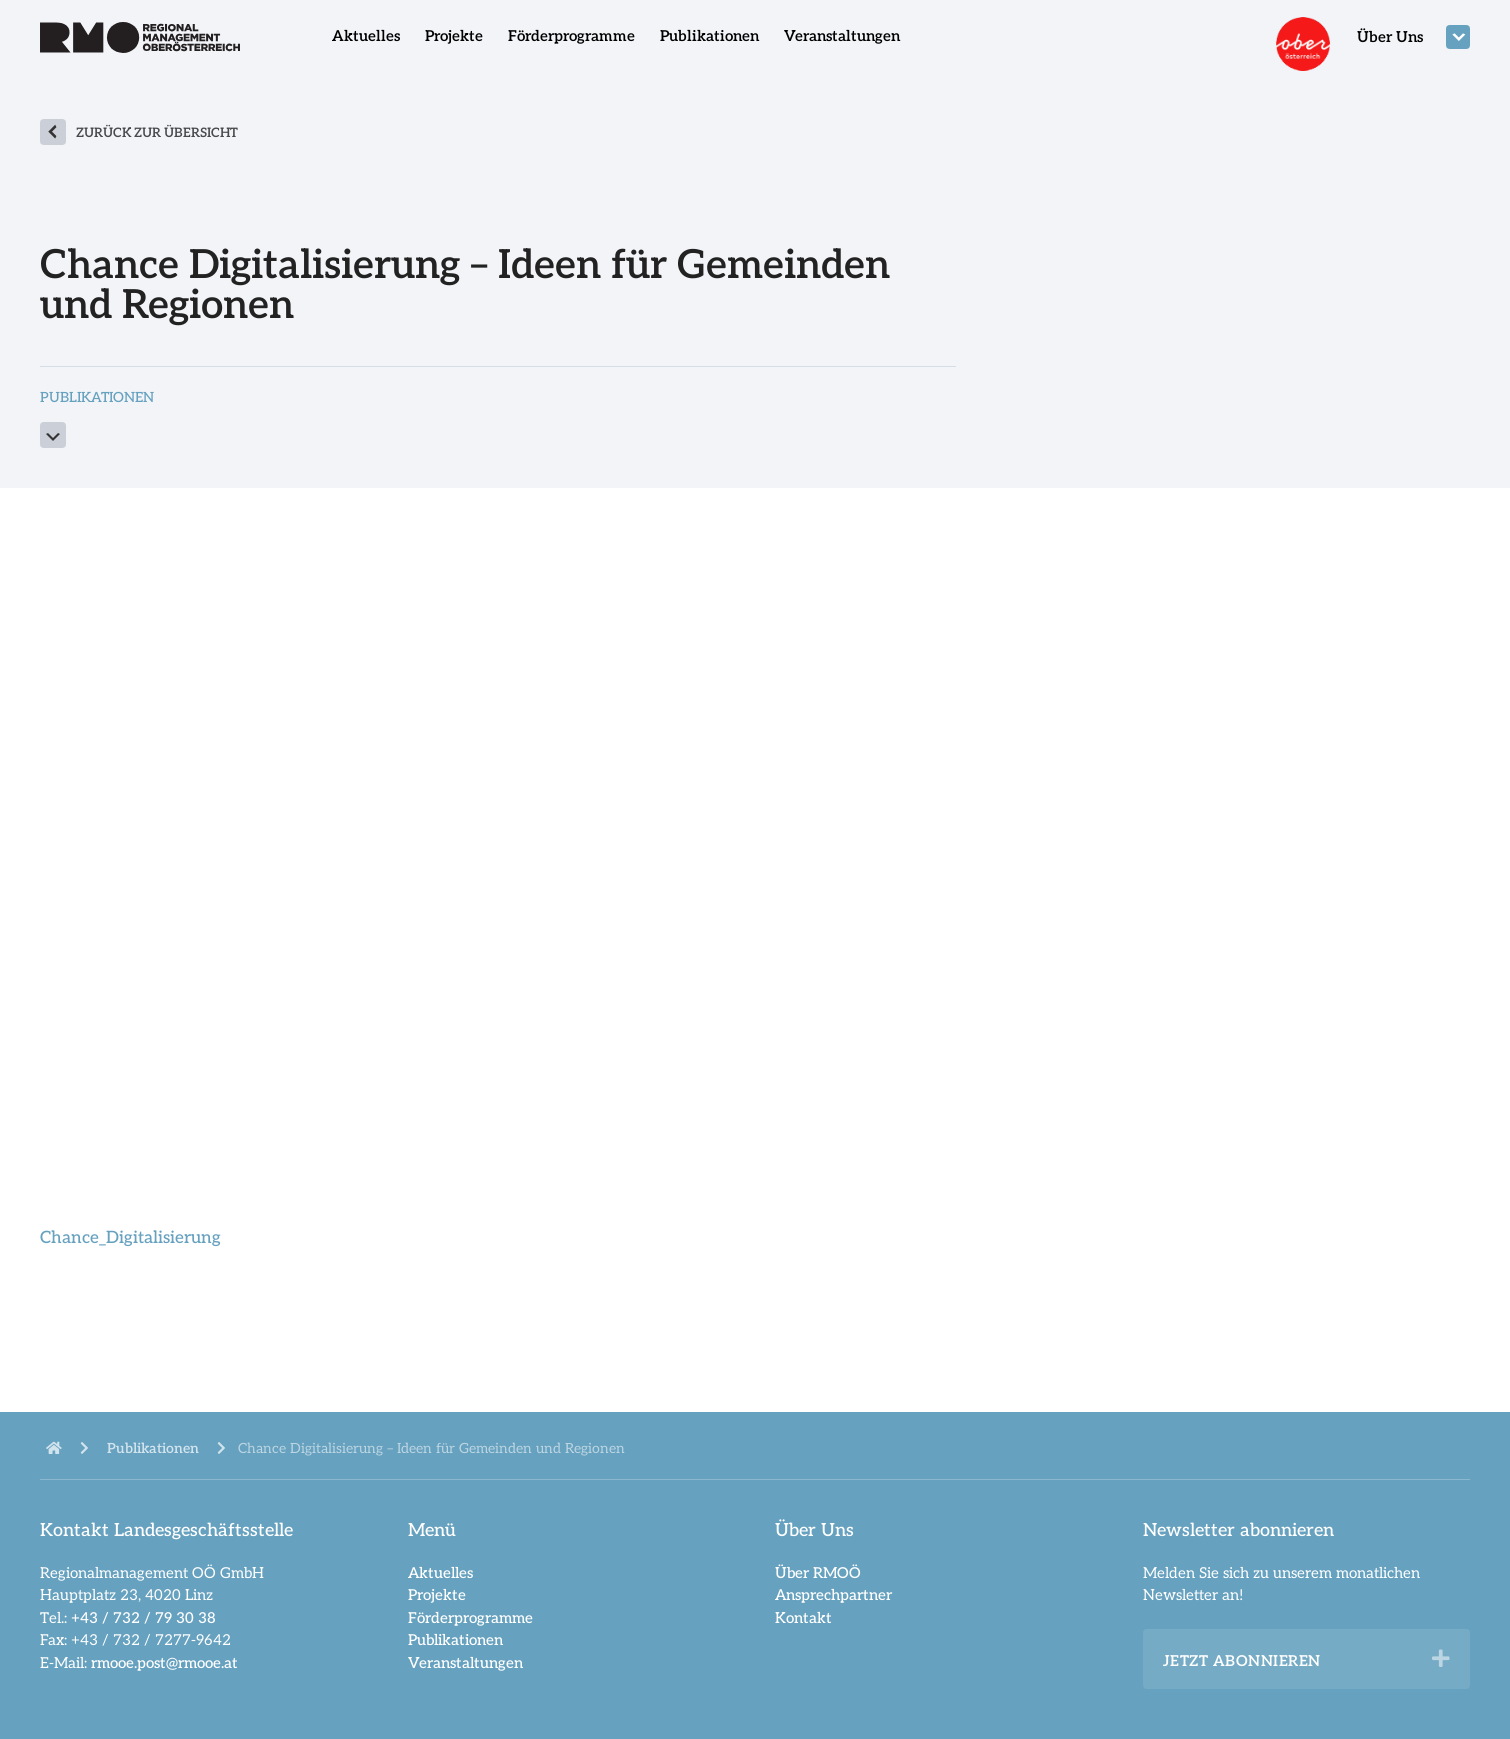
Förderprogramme (571, 36)
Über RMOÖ (818, 1573)
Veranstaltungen (842, 36)
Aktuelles (366, 36)
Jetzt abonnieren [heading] (1242, 1661)
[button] (1441, 1659)
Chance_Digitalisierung (130, 1238)
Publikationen (709, 36)
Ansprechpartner (833, 1595)
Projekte (454, 36)
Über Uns (1390, 37)
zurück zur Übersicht (157, 133)
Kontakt (803, 1618)
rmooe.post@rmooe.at (164, 1663)
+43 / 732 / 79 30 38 (143, 1618)
